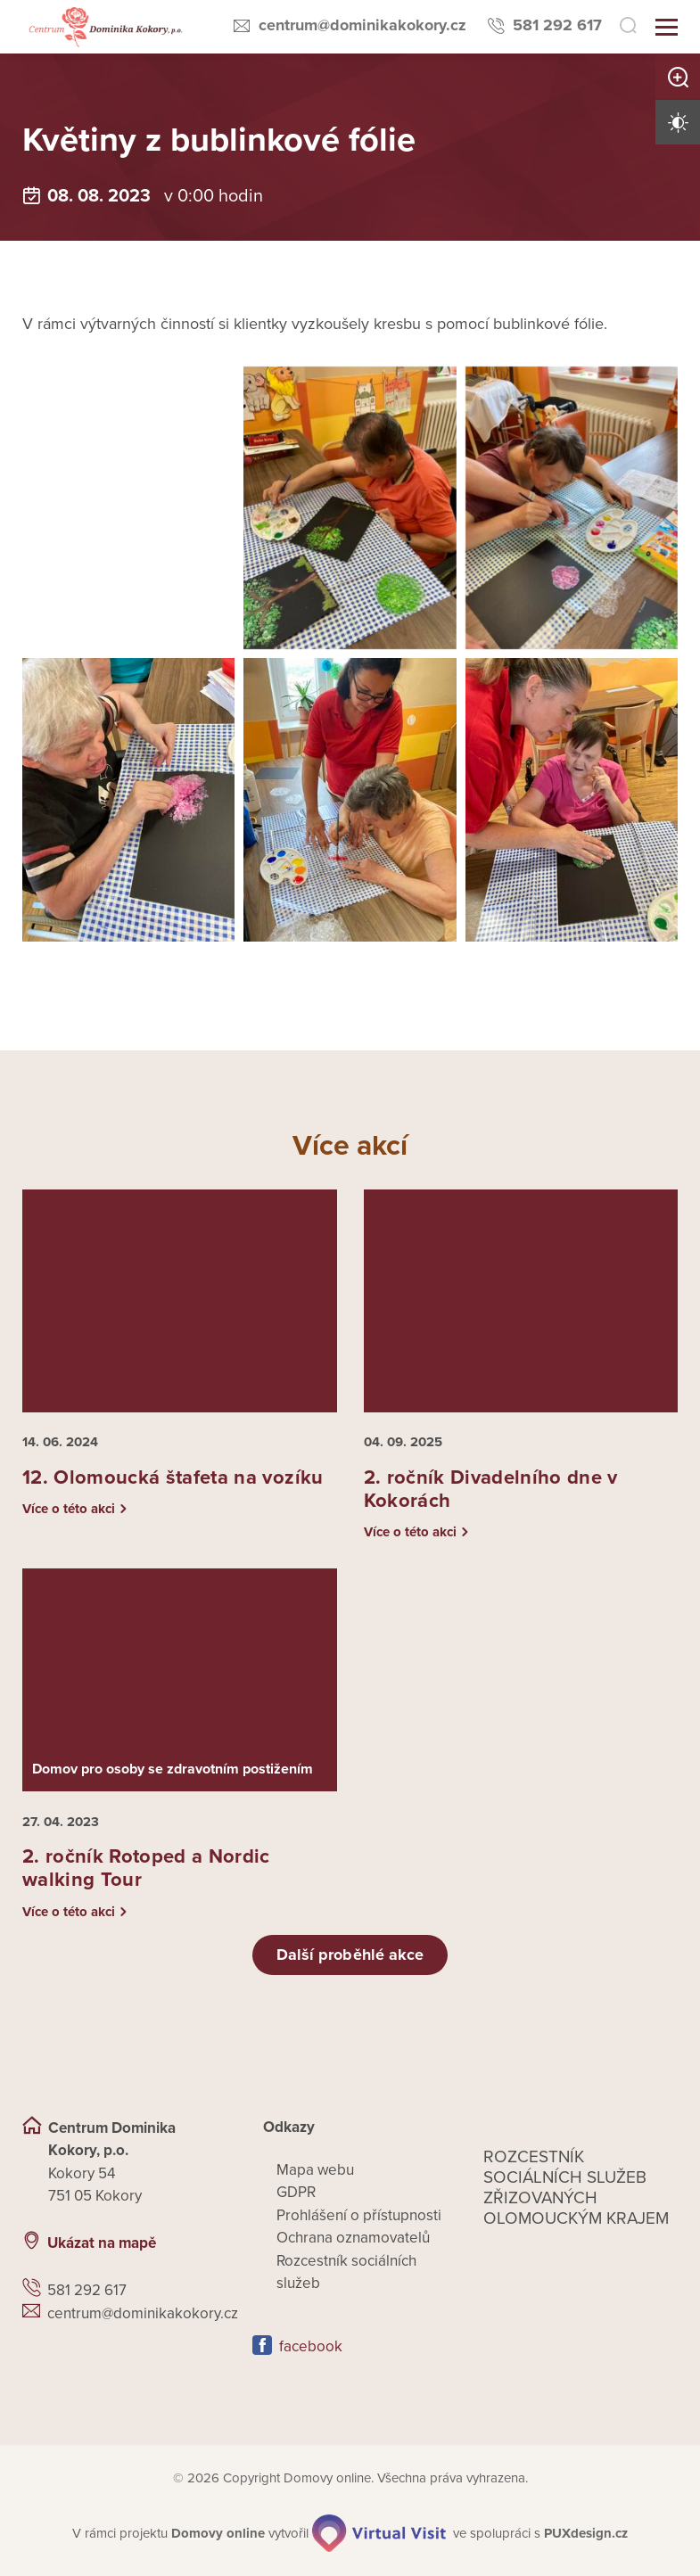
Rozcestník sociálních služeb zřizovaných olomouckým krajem (576, 2187)
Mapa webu (315, 2169)
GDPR (296, 2192)
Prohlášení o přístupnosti (358, 2215)
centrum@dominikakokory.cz (362, 25)
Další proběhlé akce (350, 1954)
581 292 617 (557, 25)
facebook (310, 2346)
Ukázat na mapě (101, 2243)
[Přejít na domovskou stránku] (104, 27)
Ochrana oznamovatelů (353, 2237)
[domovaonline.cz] (218, 2533)
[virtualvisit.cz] (379, 2533)
